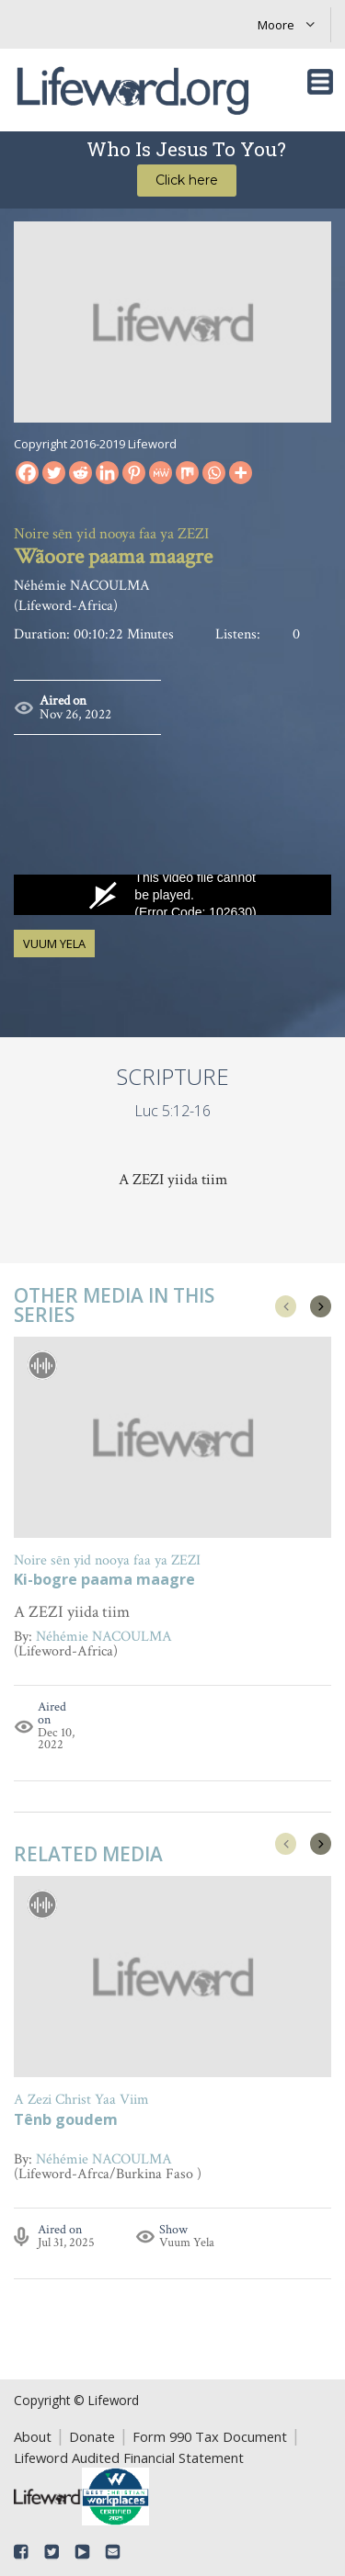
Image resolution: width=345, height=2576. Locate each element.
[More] (240, 472)
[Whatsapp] (213, 472)
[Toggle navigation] (320, 81)
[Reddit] (80, 472)
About (33, 2436)
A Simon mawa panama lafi (114, 1580)
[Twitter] (53, 472)
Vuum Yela (54, 943)
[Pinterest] (133, 472)
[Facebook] (27, 472)
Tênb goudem (66, 2121)
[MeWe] (160, 472)
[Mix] (187, 472)
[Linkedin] (107, 472)
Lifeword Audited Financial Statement (129, 2457)
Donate (92, 2436)
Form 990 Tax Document (209, 2436)
